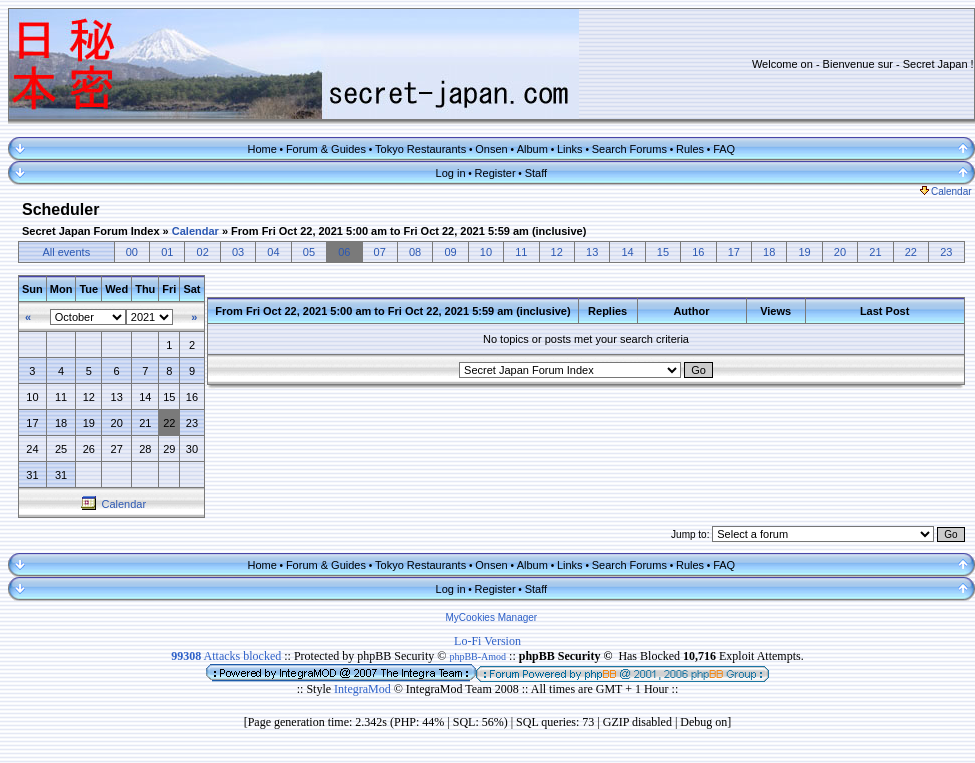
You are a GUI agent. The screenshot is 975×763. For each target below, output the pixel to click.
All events (66, 252)
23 (946, 252)
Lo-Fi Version (487, 641)
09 (450, 252)
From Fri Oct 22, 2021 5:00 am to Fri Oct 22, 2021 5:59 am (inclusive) (408, 231)
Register (495, 173)
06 (344, 252)
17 (734, 252)
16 (698, 252)
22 (911, 252)
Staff (536, 173)
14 (627, 252)
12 (557, 252)
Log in (451, 173)
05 (309, 252)
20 (840, 252)
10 (486, 252)
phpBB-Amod (477, 656)
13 (592, 252)
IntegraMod (364, 689)
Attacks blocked (226, 656)
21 (875, 252)
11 (521, 252)
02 (203, 252)
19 (804, 252)
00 (132, 252)
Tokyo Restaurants (420, 149)
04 (273, 252)
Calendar (946, 191)
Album (532, 149)
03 (238, 252)
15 (663, 252)
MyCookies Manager (491, 617)
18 (769, 252)
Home (261, 149)
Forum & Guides (326, 149)
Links (570, 149)
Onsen (491, 149)
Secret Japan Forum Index (91, 231)
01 (167, 252)
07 (380, 252)
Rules (690, 149)
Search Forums (629, 149)
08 (415, 252)
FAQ (724, 149)
